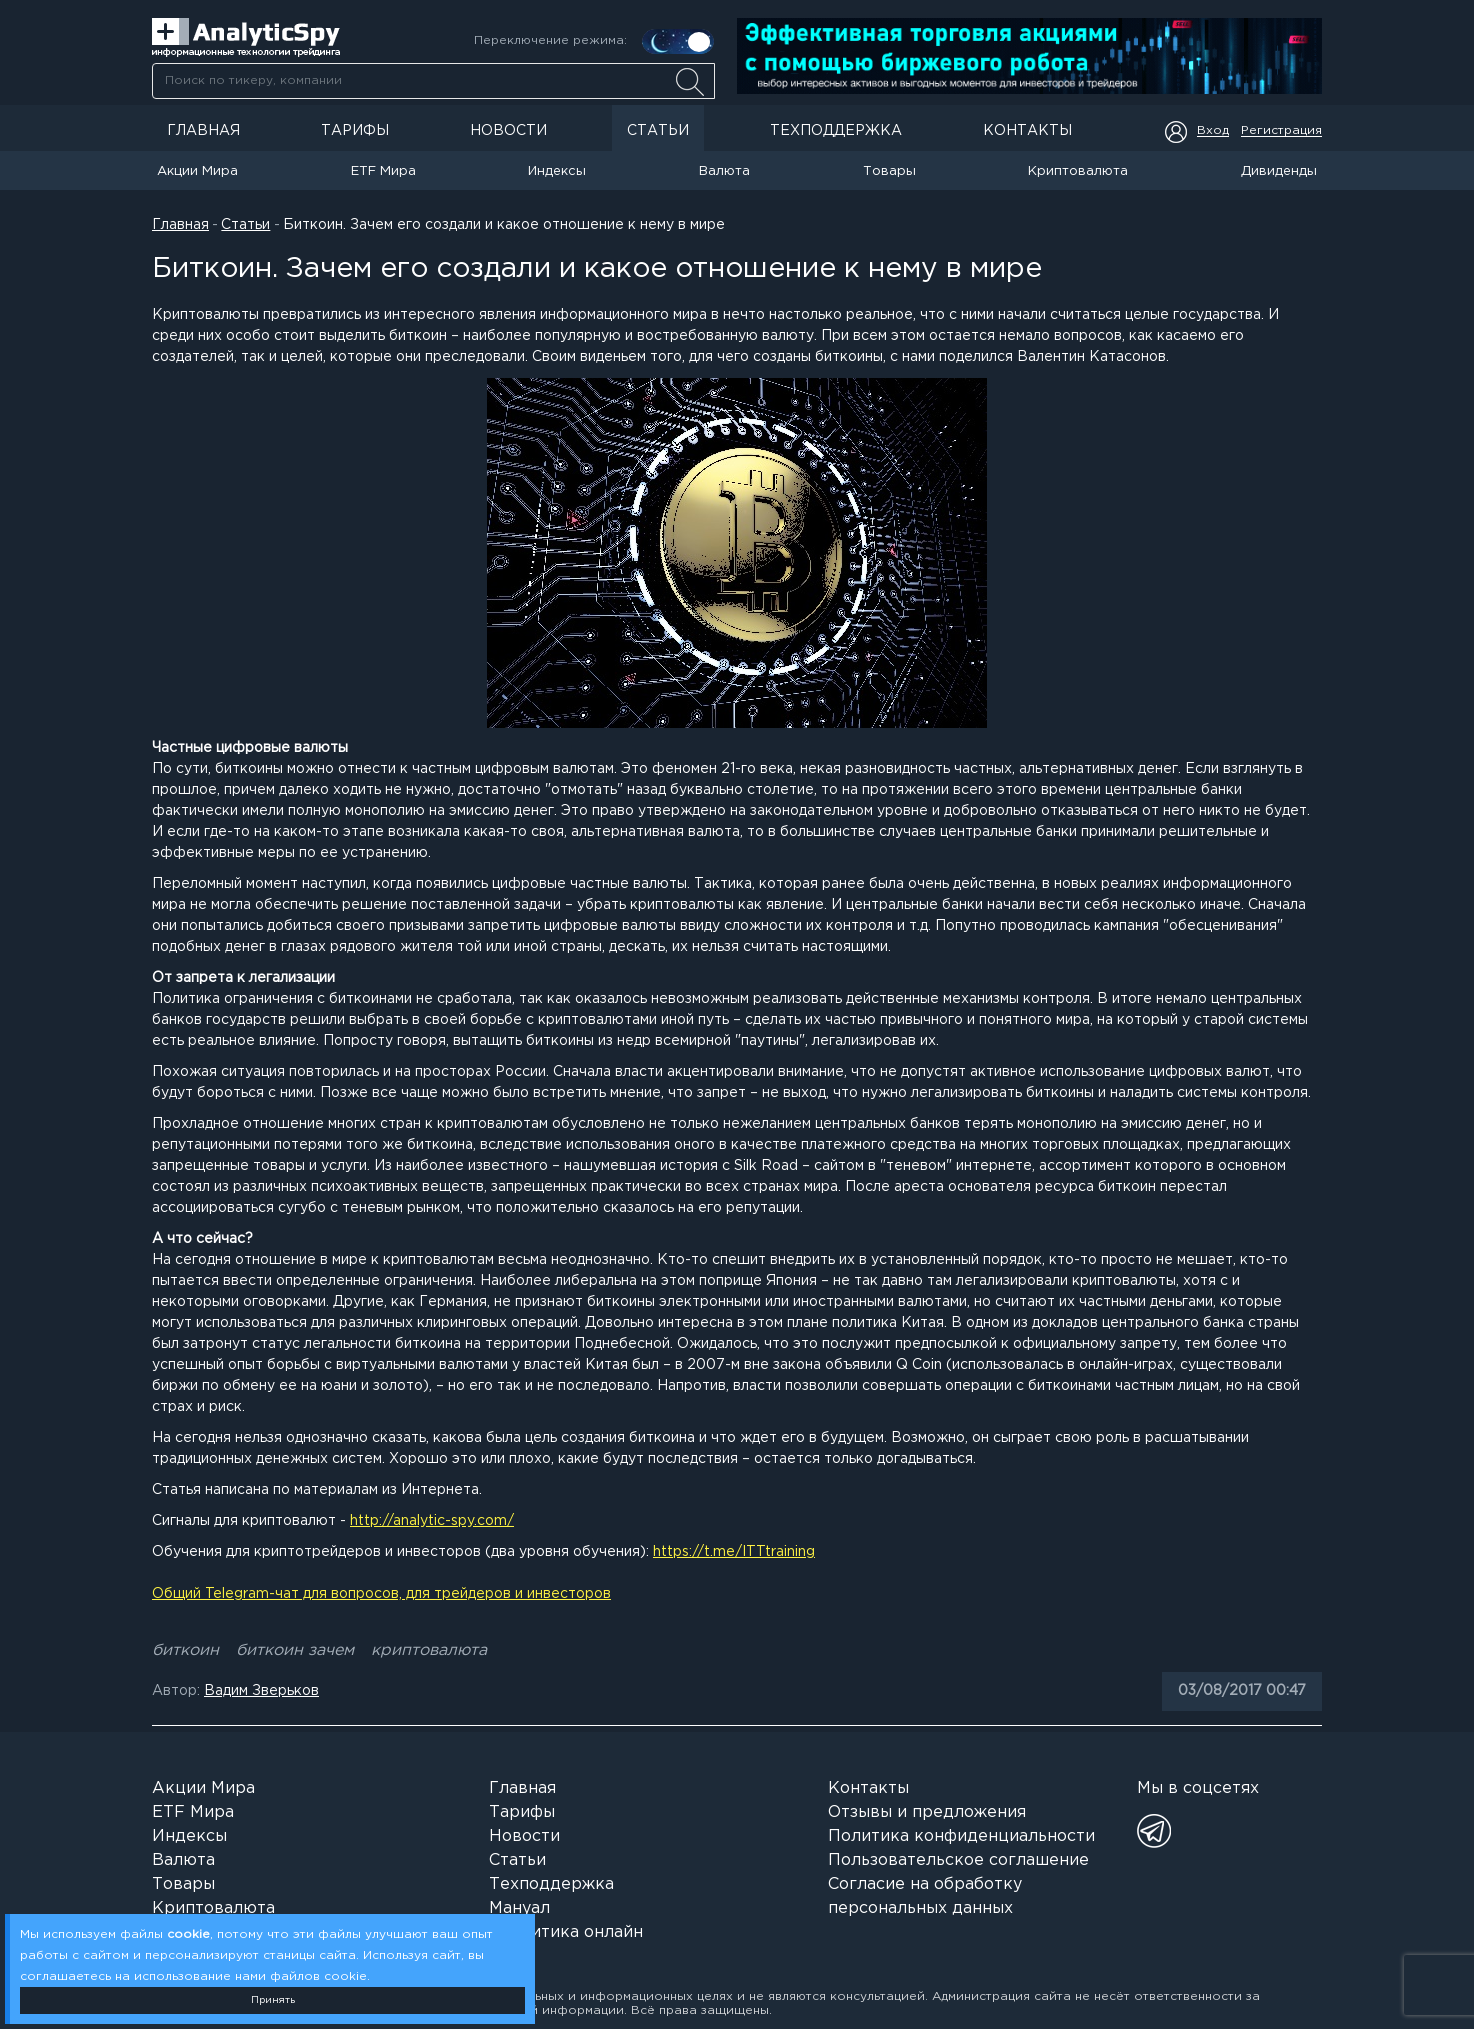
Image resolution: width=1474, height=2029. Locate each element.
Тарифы (355, 131)
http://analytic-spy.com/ (432, 1521)
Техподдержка (836, 131)
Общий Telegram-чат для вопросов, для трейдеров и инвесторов (381, 1594)
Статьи (658, 131)
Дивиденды (1279, 171)
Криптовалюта (1078, 171)
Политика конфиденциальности (961, 1836)
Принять (273, 2000)
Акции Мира (197, 171)
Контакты (1027, 131)
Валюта (724, 171)
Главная (203, 131)
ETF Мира (383, 171)
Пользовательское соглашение (958, 1860)
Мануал (519, 1908)
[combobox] (433, 81)
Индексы (557, 171)
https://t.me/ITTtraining (734, 1552)
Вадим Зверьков (261, 1691)
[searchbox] (433, 81)
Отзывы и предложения (927, 1812)
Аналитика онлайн (566, 1932)
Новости (508, 131)
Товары (889, 171)
